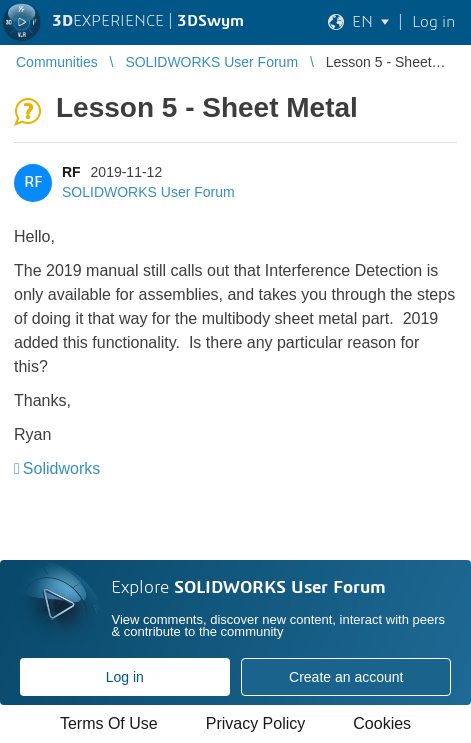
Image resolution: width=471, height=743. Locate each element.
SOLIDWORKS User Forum (148, 192)
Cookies (382, 723)
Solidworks (61, 468)
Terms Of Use (109, 723)
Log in (125, 677)
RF (71, 172)
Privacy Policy (256, 723)
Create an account (346, 677)
